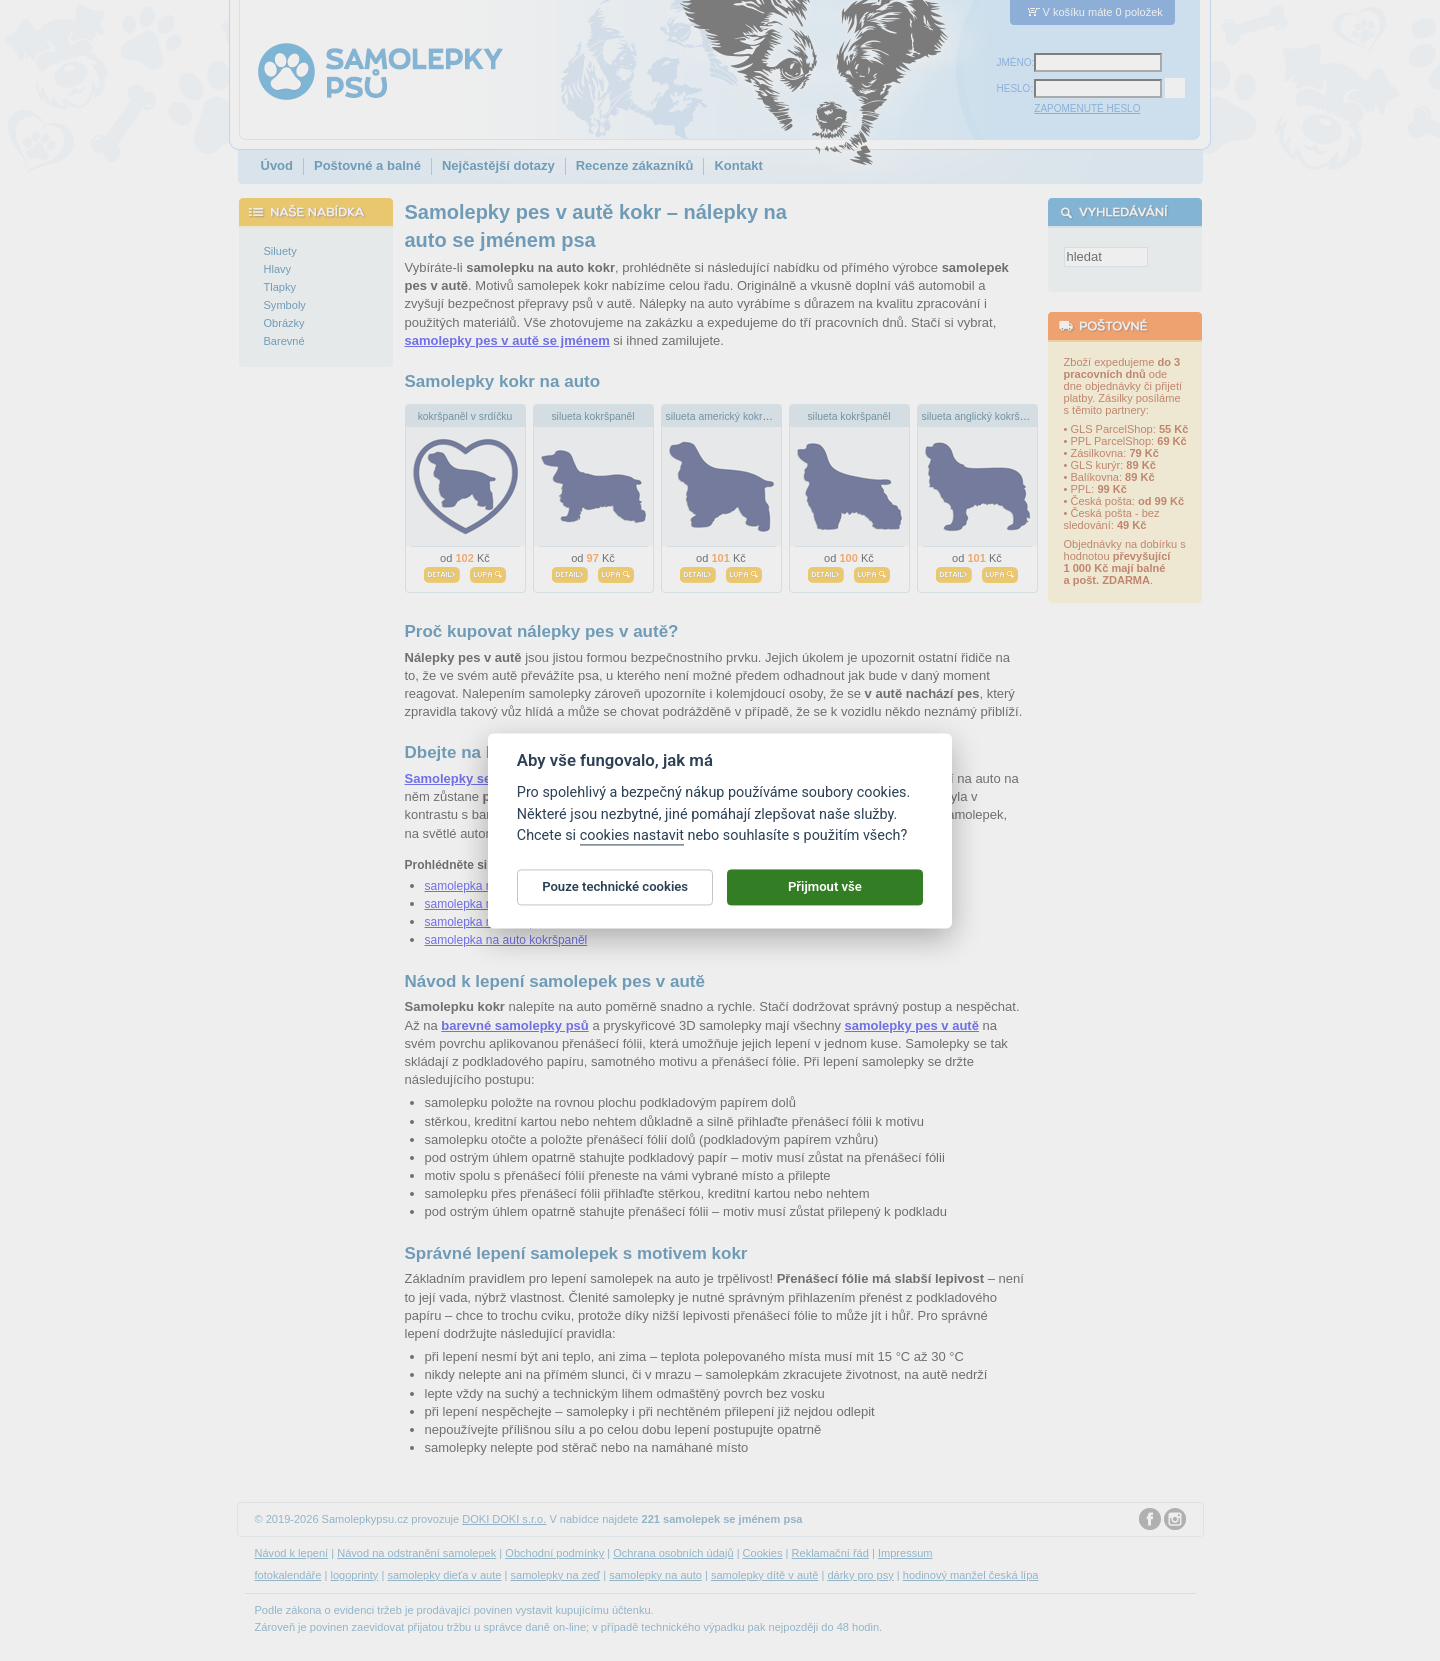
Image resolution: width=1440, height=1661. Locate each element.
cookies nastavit (632, 844)
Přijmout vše (825, 895)
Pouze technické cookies (615, 895)
